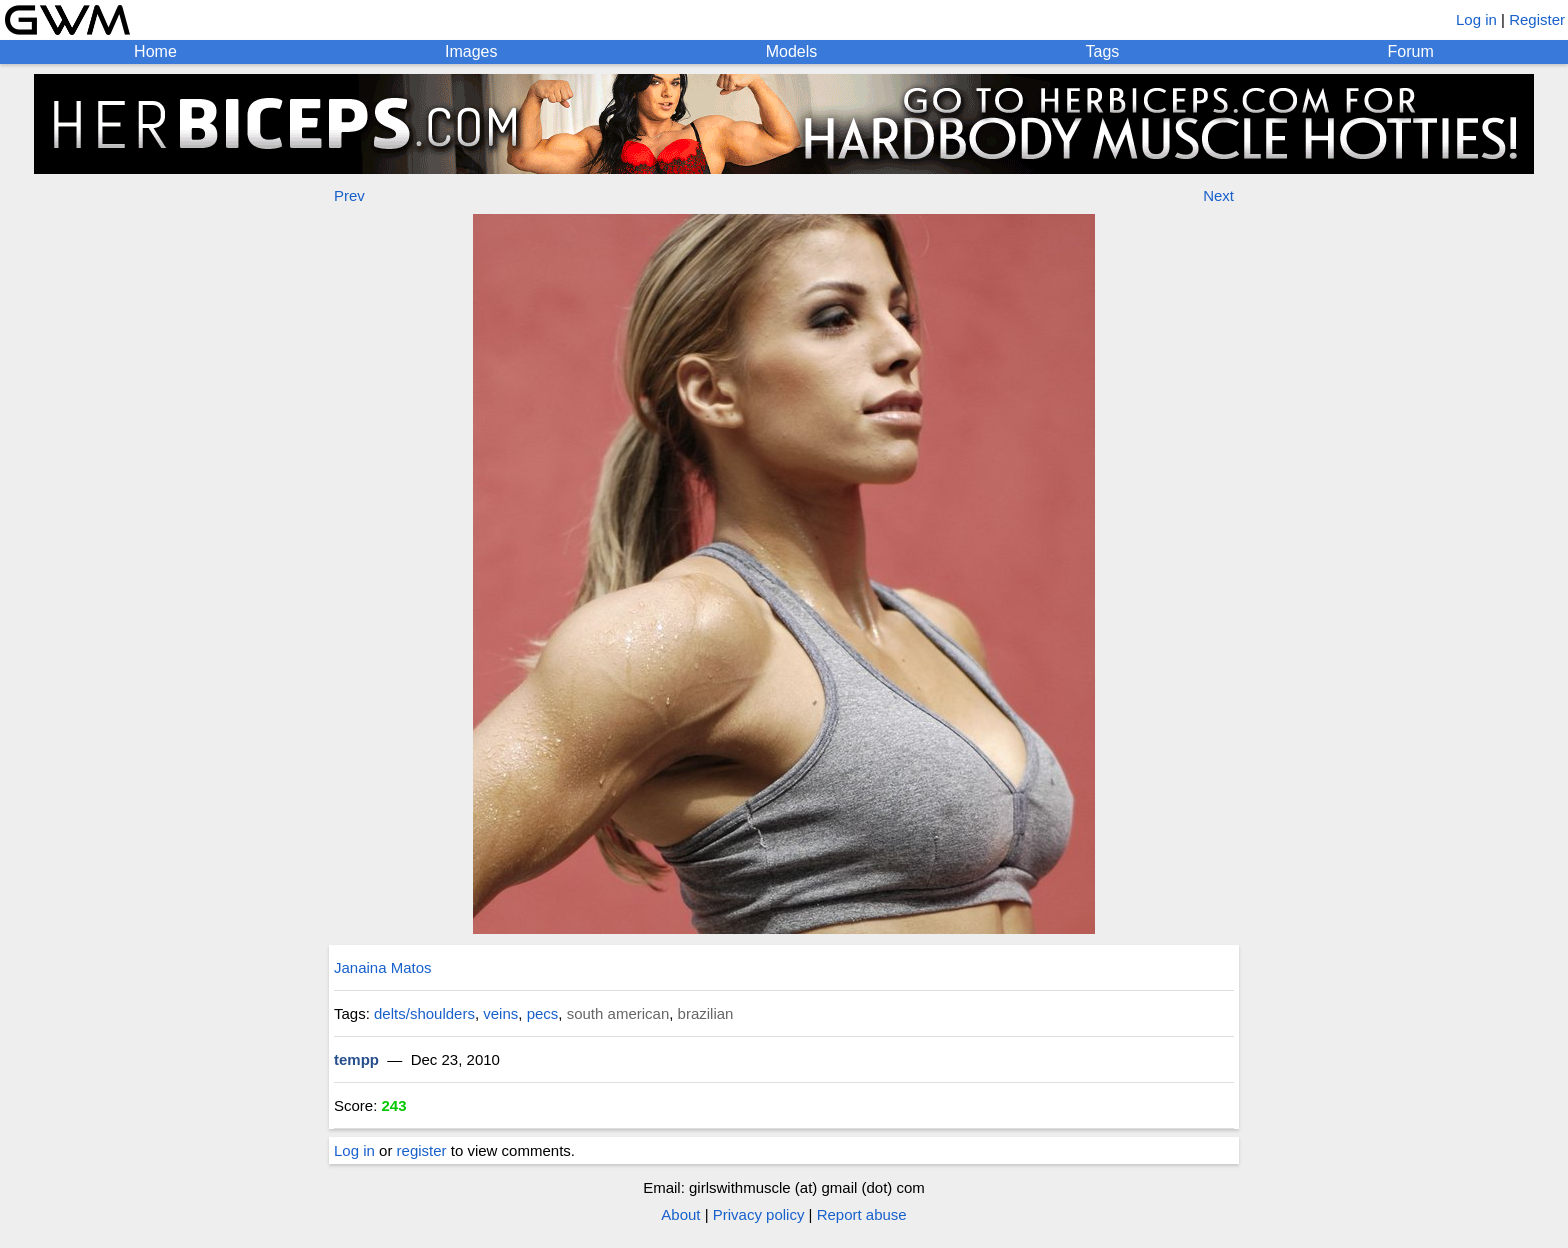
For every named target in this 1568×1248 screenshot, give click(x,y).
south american (618, 1013)
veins (500, 1013)
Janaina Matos (383, 967)
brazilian (706, 1013)
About (680, 1214)
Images (471, 51)
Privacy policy (759, 1214)
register (422, 1150)
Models (792, 51)
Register (1537, 19)
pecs (543, 1013)
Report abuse (862, 1214)
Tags (1103, 51)
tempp (356, 1059)
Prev (349, 195)
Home (155, 51)
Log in (1476, 19)
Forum (1411, 51)
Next (1218, 195)
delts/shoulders (424, 1013)
